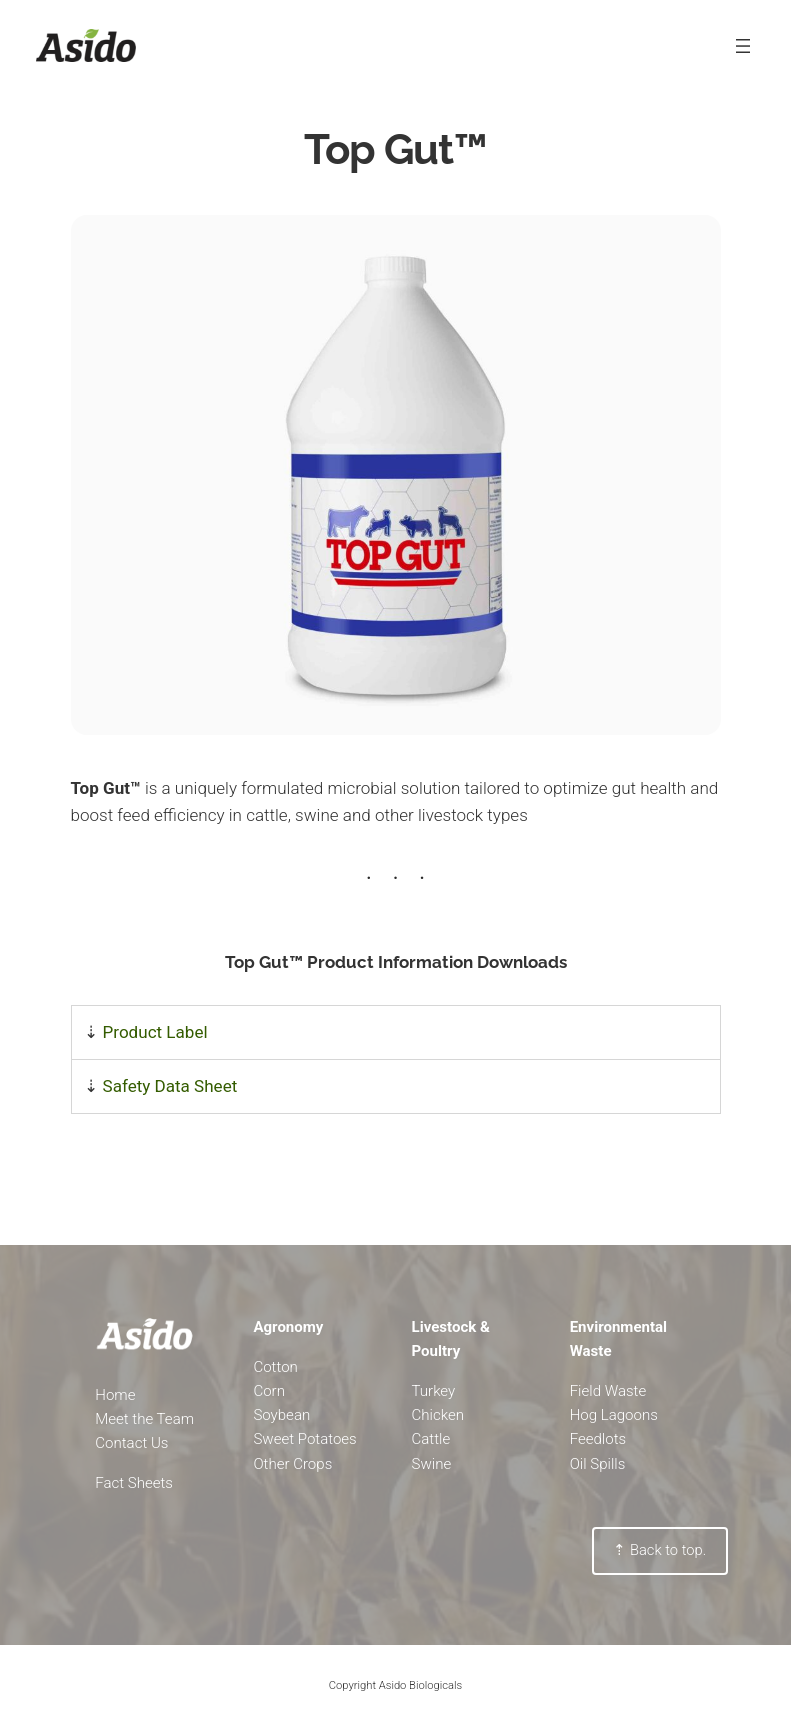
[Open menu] (743, 46)
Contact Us (131, 1443)
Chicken (438, 1415)
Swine (432, 1464)
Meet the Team (144, 1419)
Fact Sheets (134, 1483)
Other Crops (292, 1464)
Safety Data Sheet (170, 1086)
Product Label (155, 1032)
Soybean (281, 1415)
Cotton (275, 1367)
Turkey (434, 1391)
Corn (269, 1391)
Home (115, 1395)
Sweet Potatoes (304, 1439)
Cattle (431, 1439)
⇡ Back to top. (659, 1550)
